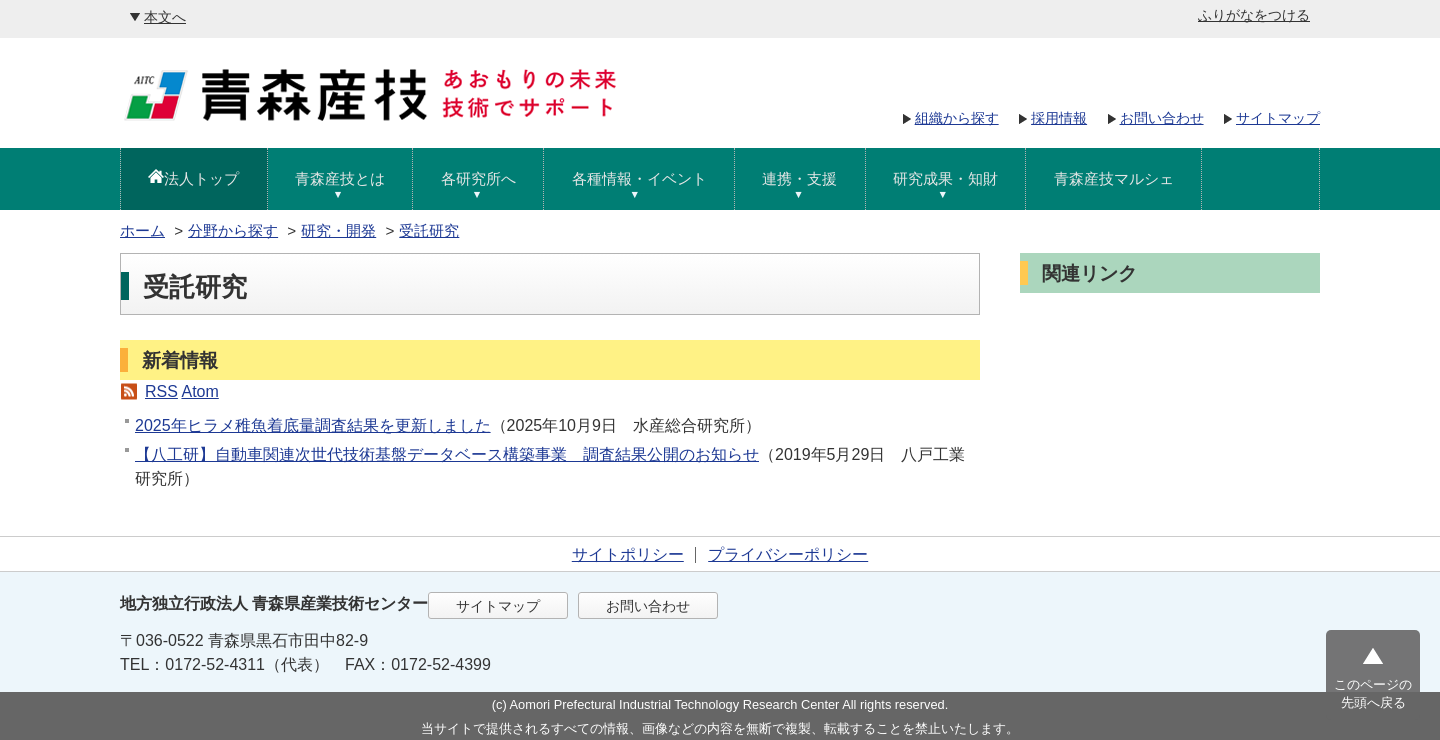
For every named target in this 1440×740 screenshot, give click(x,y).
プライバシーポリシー (788, 554)
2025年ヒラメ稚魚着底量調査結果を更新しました (313, 425)
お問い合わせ (1162, 118)
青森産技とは (340, 178)
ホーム (142, 230)
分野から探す (233, 230)
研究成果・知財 (945, 178)
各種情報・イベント (639, 178)
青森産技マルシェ (1114, 178)
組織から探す (957, 118)
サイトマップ (1278, 118)
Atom (199, 391)
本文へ (165, 17)
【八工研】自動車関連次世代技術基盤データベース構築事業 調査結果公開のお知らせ (447, 454)
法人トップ (201, 178)
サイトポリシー (628, 554)
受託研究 (429, 230)
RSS (161, 391)
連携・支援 (799, 178)
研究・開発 (338, 230)
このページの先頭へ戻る (1373, 693)
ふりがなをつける (1254, 15)
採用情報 (1059, 118)
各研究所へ (478, 178)
